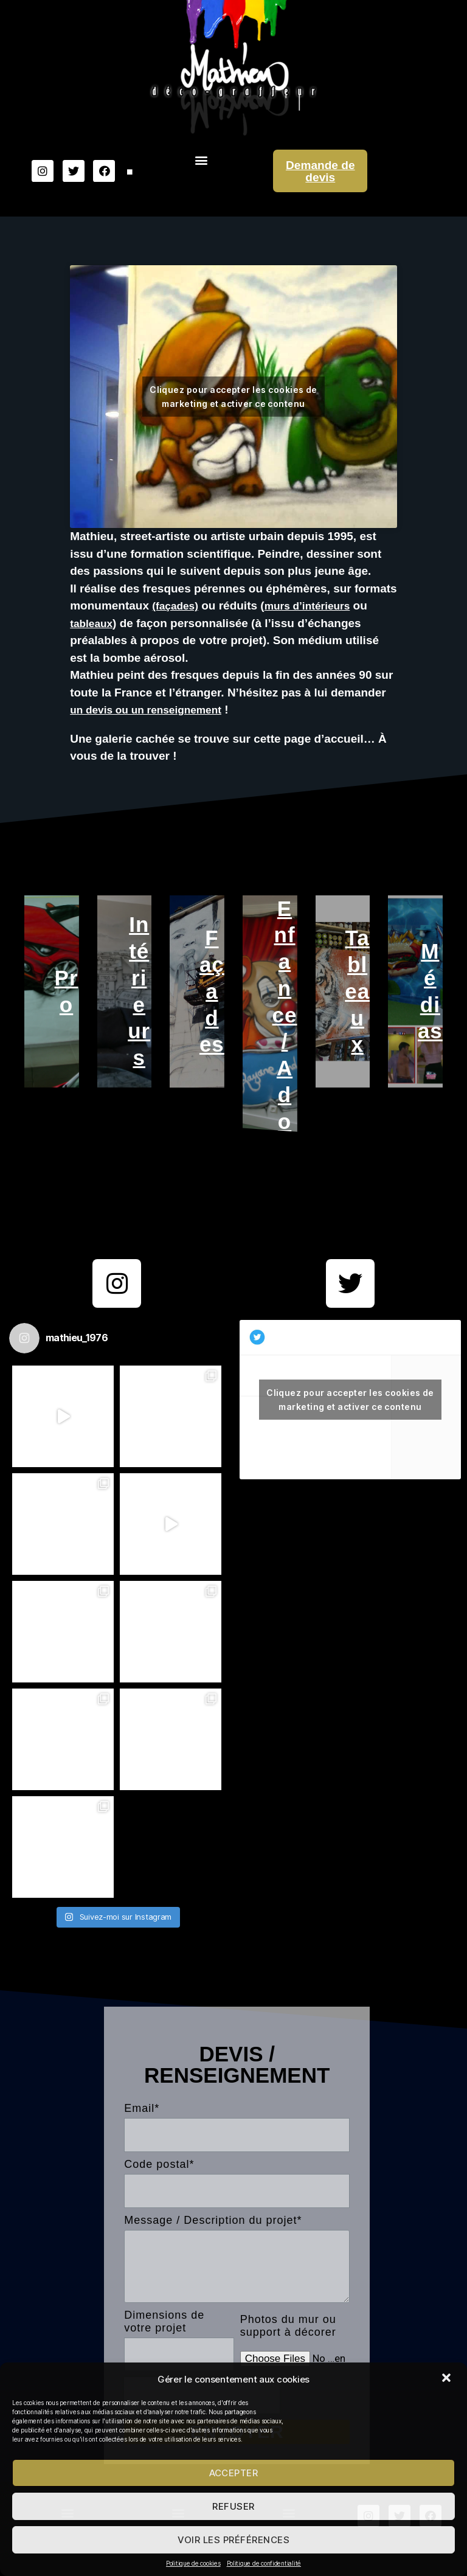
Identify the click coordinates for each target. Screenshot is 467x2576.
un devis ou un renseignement (153, 709)
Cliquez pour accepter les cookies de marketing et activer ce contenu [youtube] (233, 396)
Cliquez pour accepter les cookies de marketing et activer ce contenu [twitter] (350, 1426)
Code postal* (159, 2190)
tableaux (93, 623)
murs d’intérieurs (316, 605)
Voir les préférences (234, 2540)
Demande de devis (320, 171)
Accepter (233, 2473)
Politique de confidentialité (264, 2563)
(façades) (177, 605)
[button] (447, 2379)
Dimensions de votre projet (164, 2347)
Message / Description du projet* (213, 2246)
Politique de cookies (193, 2563)
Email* (141, 2135)
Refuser (233, 2506)
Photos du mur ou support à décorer (288, 2352)
